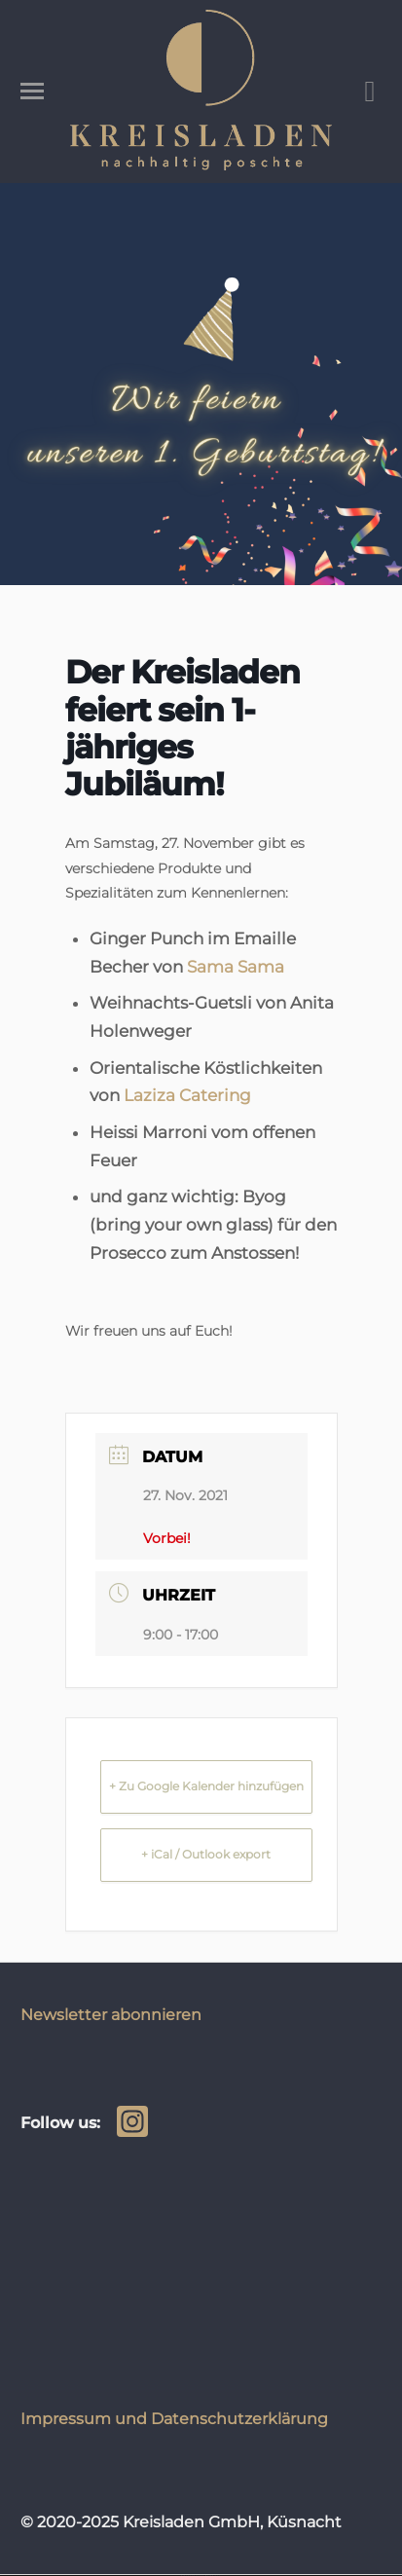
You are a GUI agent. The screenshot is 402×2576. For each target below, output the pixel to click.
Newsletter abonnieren (110, 2014)
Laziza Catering (187, 1095)
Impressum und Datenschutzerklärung (174, 2418)
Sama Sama (235, 966)
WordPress (213, 2575)
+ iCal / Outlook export (206, 1854)
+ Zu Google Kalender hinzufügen (206, 1786)
